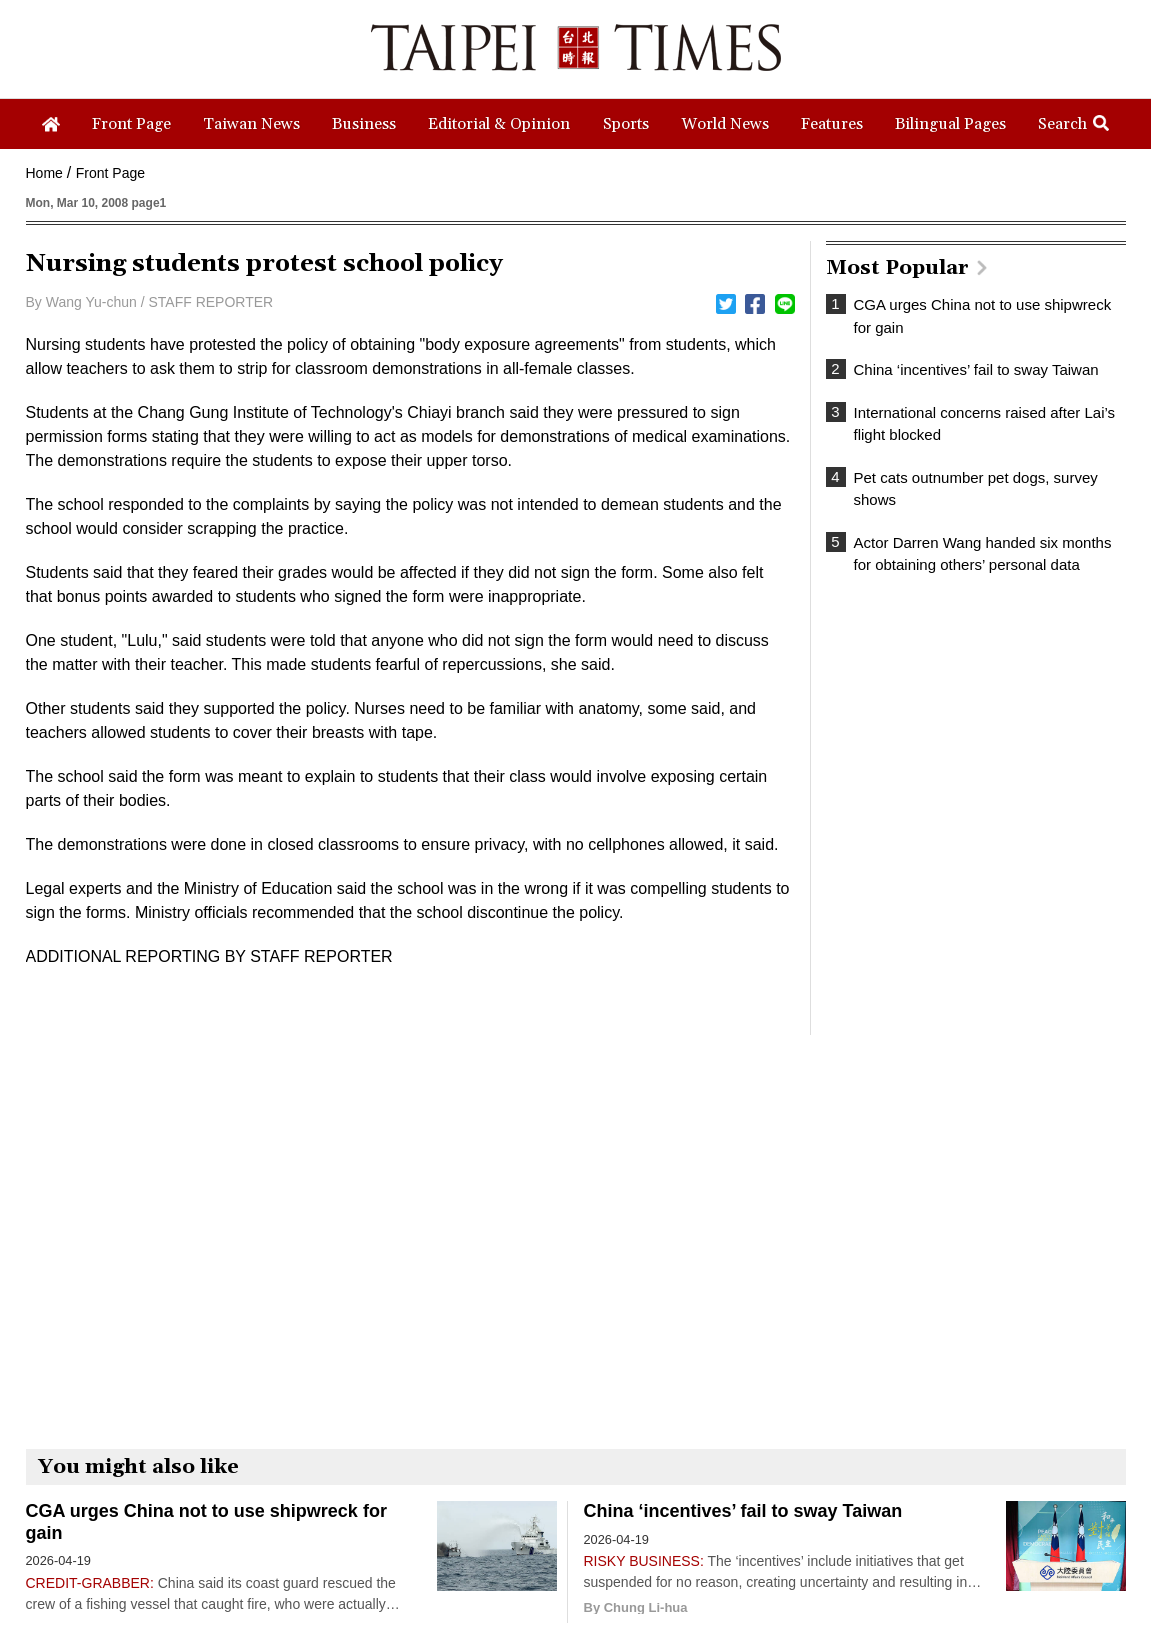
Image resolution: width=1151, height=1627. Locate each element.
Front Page (110, 173)
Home (44, 173)
